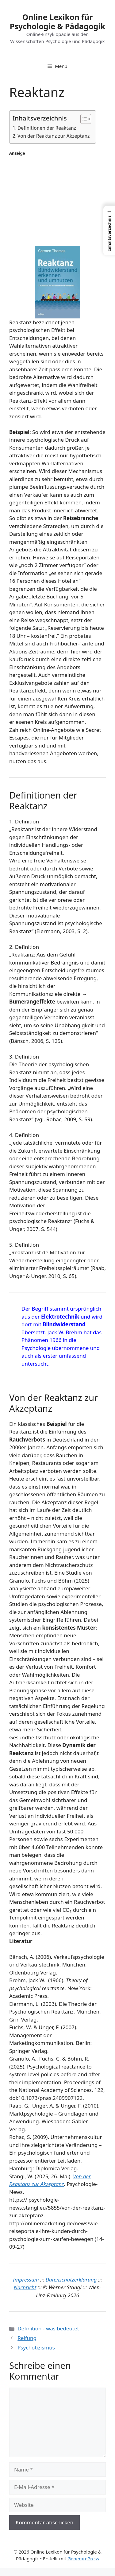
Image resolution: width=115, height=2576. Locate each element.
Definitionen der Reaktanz (46, 128)
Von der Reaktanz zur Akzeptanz (53, 136)
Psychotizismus (36, 2347)
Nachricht (25, 2287)
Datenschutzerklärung (71, 2279)
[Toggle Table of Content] (83, 119)
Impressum (26, 2279)
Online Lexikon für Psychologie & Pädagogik (57, 21)
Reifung (26, 2337)
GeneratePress (83, 2558)
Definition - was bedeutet (48, 2328)
